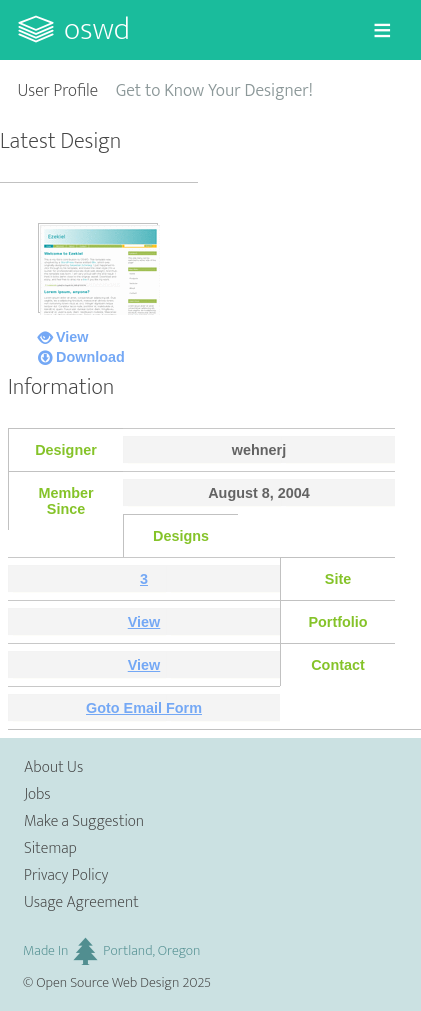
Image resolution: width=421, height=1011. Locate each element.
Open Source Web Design (107, 983)
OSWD (97, 29)
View (72, 337)
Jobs (37, 794)
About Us (53, 767)
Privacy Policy (66, 875)
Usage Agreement (81, 902)
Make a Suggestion (84, 821)
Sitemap (50, 848)
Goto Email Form (144, 708)
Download (90, 357)
